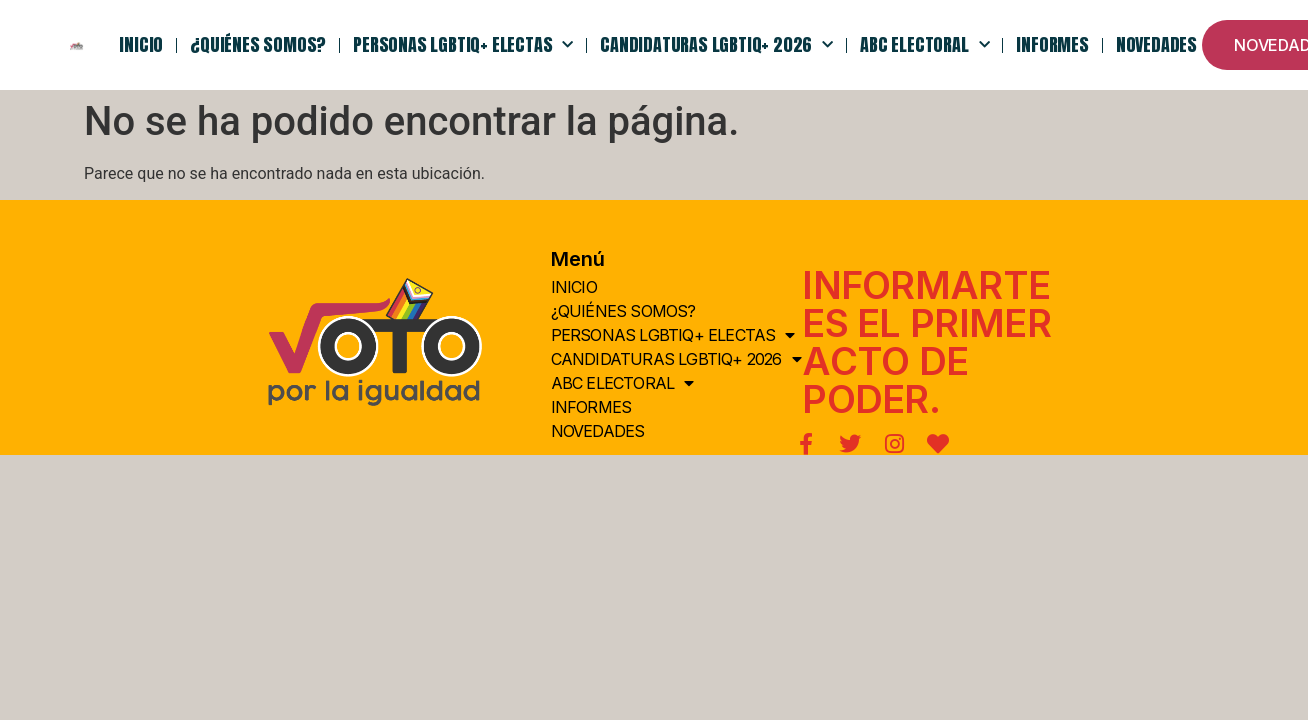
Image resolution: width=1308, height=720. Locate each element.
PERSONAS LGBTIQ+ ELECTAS (463, 45)
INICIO (141, 44)
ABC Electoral (924, 45)
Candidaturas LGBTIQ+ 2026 (716, 45)
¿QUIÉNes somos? (258, 44)
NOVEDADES (1156, 44)
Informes (1052, 44)
